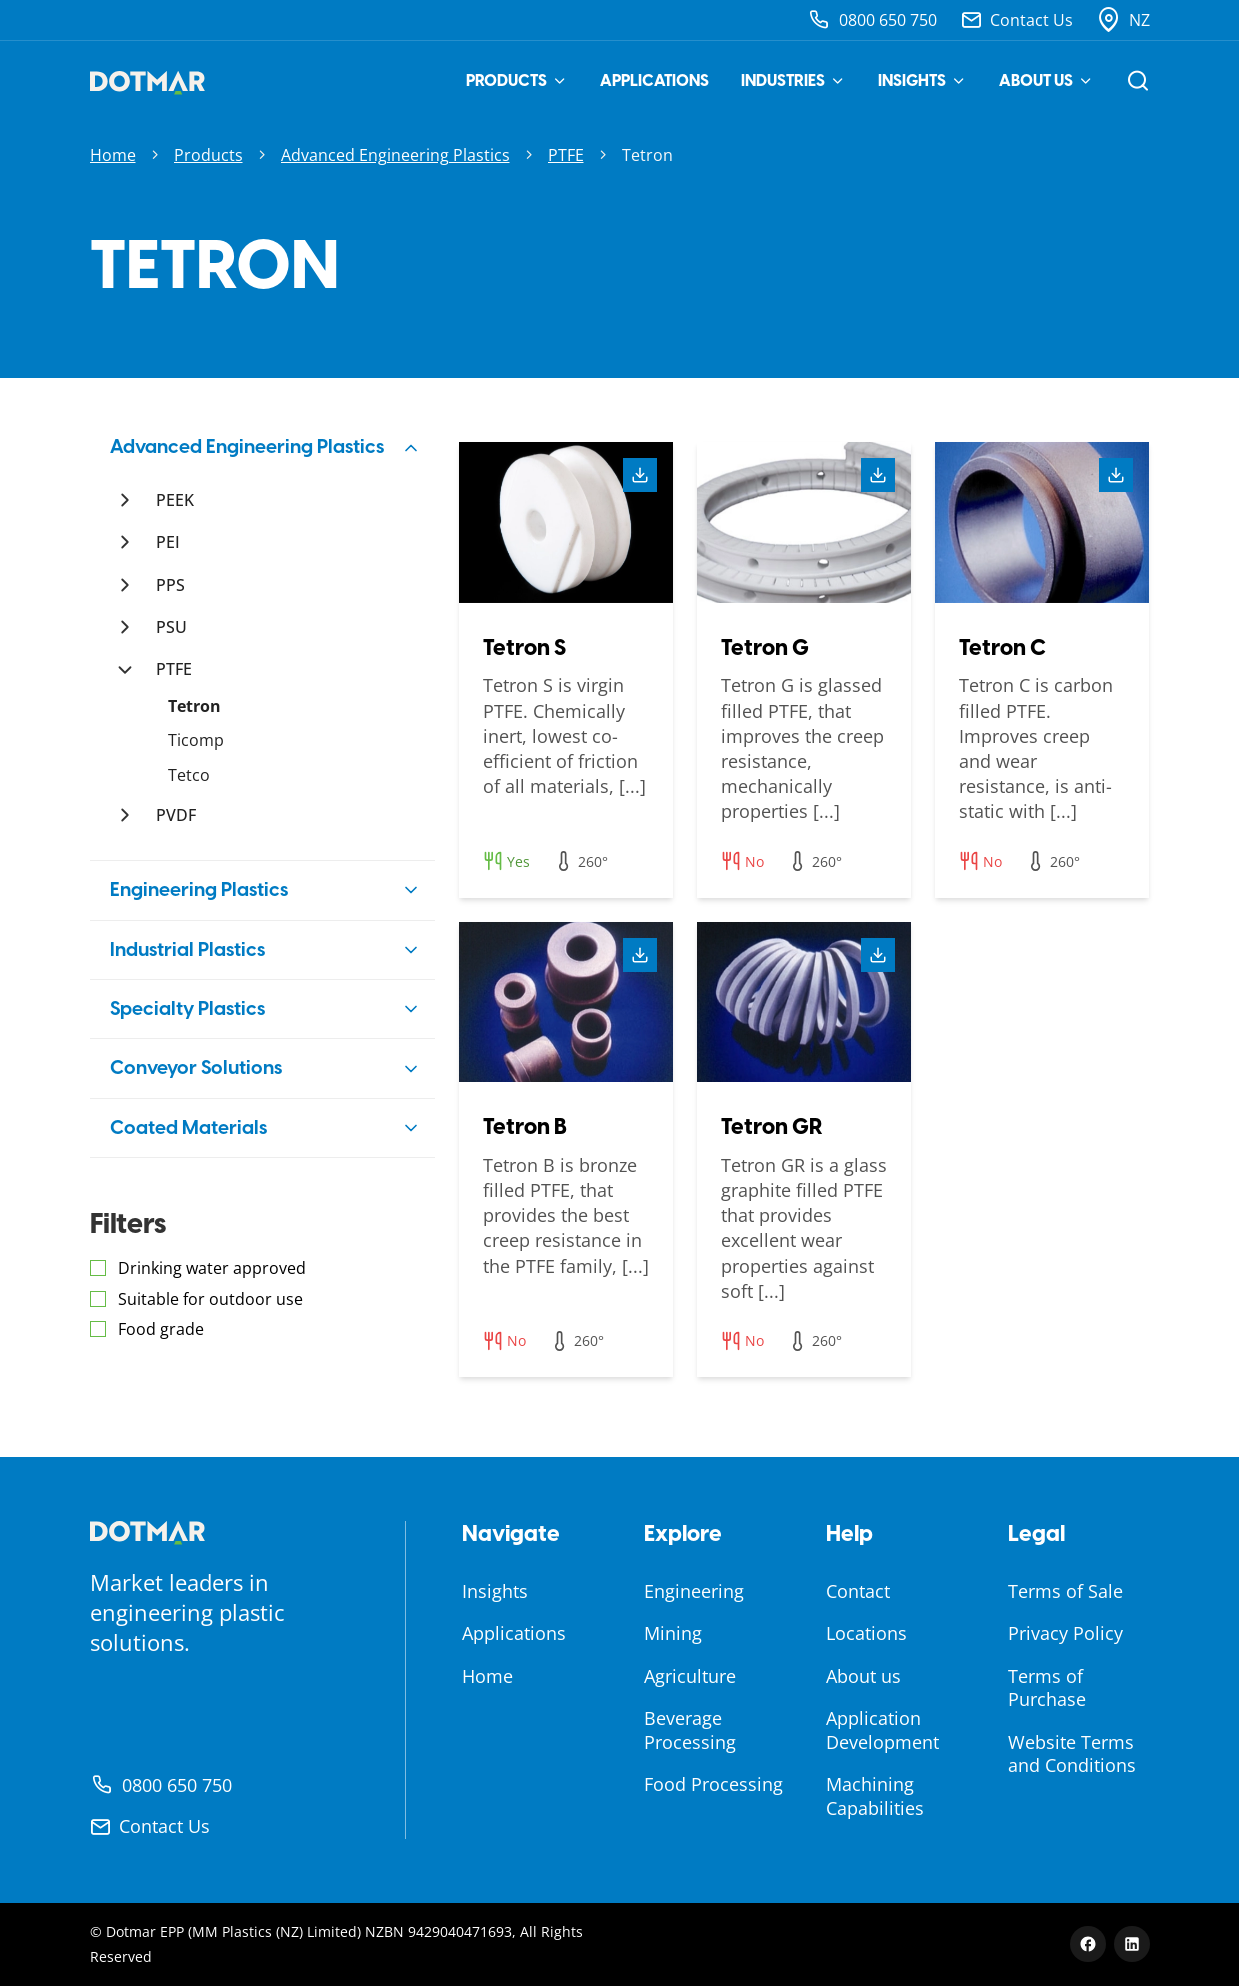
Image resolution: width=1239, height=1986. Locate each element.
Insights (922, 80)
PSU (171, 627)
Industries (793, 80)
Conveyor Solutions (196, 1067)
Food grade (161, 1329)
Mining (673, 1633)
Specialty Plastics (187, 1008)
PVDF (176, 815)
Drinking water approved (212, 1268)
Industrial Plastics (187, 949)
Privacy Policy (1065, 1633)
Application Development (882, 1729)
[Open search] (1138, 81)
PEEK (175, 500)
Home (113, 155)
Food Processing (713, 1784)
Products (517, 80)
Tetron (194, 706)
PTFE (566, 155)
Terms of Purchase (1047, 1687)
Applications (654, 80)
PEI (168, 542)
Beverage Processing (690, 1729)
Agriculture (690, 1676)
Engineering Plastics (199, 889)
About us (1046, 80)
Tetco (189, 775)
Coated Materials (188, 1127)
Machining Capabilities (875, 1795)
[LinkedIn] (1132, 1944)
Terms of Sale (1065, 1591)
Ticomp (196, 740)
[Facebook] (1088, 1944)
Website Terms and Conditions (1072, 1753)
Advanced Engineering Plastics (395, 155)
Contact (858, 1591)
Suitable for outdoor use (210, 1299)
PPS (170, 585)
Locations (866, 1633)
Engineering (694, 1591)
